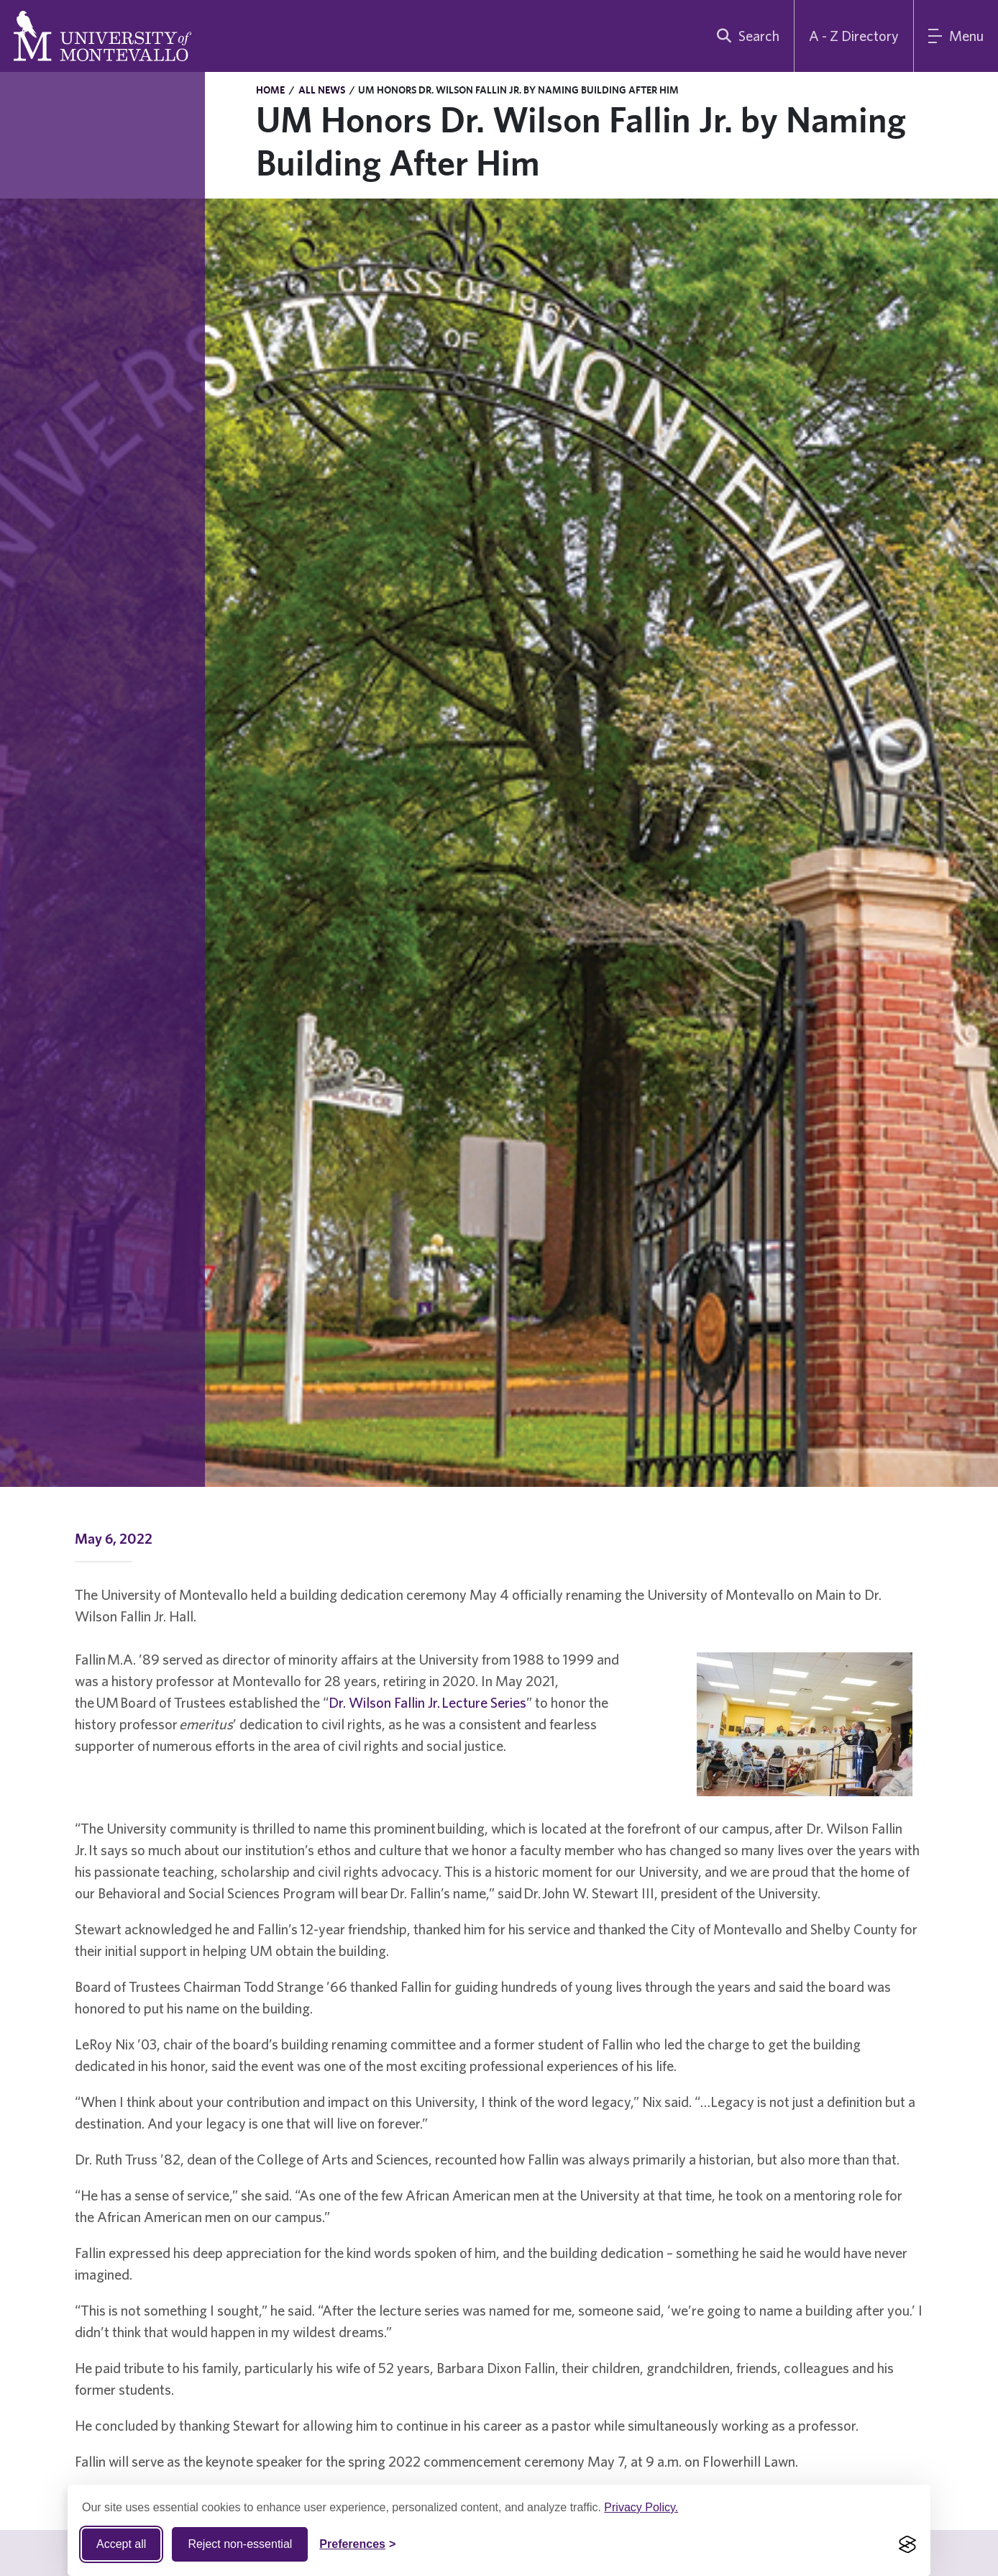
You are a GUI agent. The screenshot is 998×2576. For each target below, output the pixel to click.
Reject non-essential (240, 2544)
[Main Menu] (956, 36)
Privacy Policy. (641, 2507)
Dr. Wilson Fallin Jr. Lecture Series (427, 1702)
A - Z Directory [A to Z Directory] (854, 35)
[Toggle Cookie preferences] (357, 2544)
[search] (745, 36)
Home (270, 90)
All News (321, 90)
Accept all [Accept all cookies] (121, 2544)
